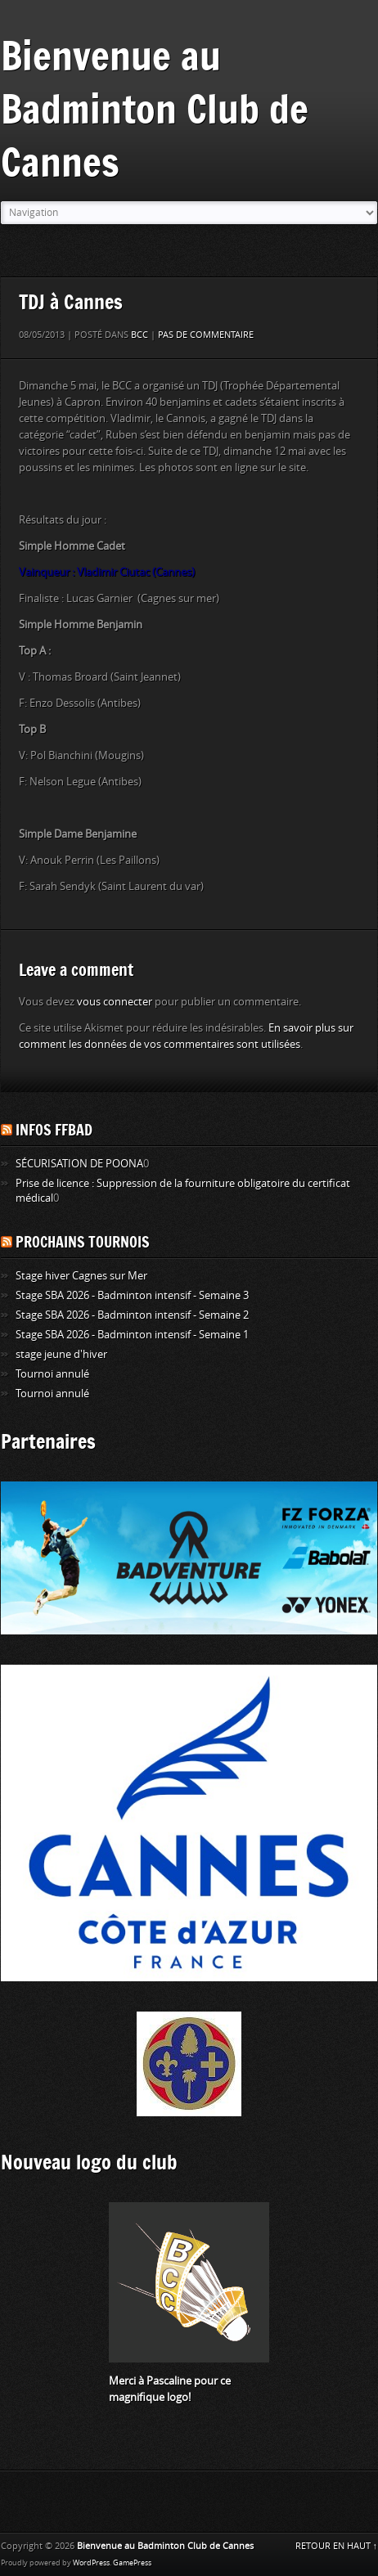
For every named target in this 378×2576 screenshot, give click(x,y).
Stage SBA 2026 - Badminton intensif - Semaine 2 (132, 1315)
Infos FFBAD (54, 1130)
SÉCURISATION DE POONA (79, 1164)
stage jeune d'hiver (61, 1354)
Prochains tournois (83, 1242)
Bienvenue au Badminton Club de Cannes (154, 108)
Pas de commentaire (206, 335)
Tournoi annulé (52, 1374)
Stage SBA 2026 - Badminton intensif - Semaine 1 (132, 1334)
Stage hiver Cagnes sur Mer (81, 1276)
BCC (139, 335)
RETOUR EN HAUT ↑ (336, 2546)
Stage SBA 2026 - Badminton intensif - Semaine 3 (132, 1295)
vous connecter (114, 1002)
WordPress (91, 2563)
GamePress (132, 2563)
